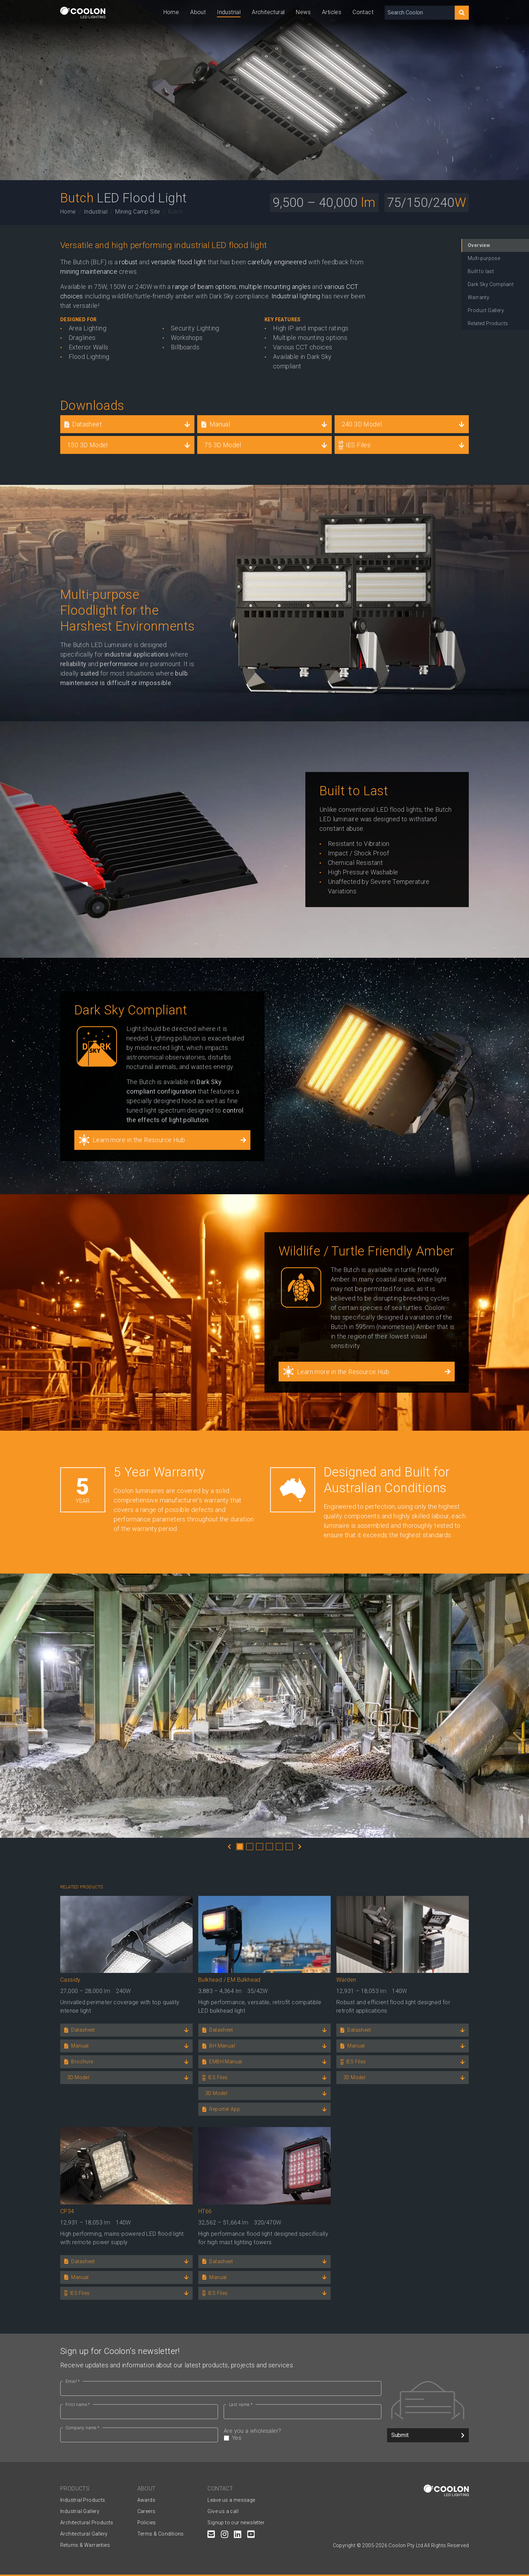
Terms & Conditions (160, 2534)
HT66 (205, 2211)
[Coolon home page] (82, 12)
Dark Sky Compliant (491, 284)
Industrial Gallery (79, 2511)
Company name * (83, 2427)
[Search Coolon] (420, 13)
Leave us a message (231, 2500)
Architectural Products (86, 2522)
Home (171, 12)
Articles (331, 12)
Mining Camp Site (137, 211)
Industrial (229, 12)
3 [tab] (259, 1846)
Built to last (481, 271)
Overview (479, 245)
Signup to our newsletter (235, 2522)
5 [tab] (279, 1846)
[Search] (462, 13)
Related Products (488, 323)
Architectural (268, 12)
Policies (146, 2522)
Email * (73, 2381)
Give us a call (222, 2511)
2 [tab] (250, 1846)
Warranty (478, 297)
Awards (146, 2500)
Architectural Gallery (83, 2534)
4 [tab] (269, 1846)
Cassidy (70, 1979)
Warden (346, 1979)
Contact (363, 12)
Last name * (241, 2404)
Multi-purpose (484, 258)
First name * (78, 2404)
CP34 (67, 2211)
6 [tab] (289, 1846)
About (198, 12)
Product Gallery (486, 310)
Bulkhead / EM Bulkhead (229, 1979)
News (303, 12)
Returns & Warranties (85, 2545)
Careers (146, 2511)
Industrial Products (82, 2500)
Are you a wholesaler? (302, 2435)
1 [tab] (240, 1846)
